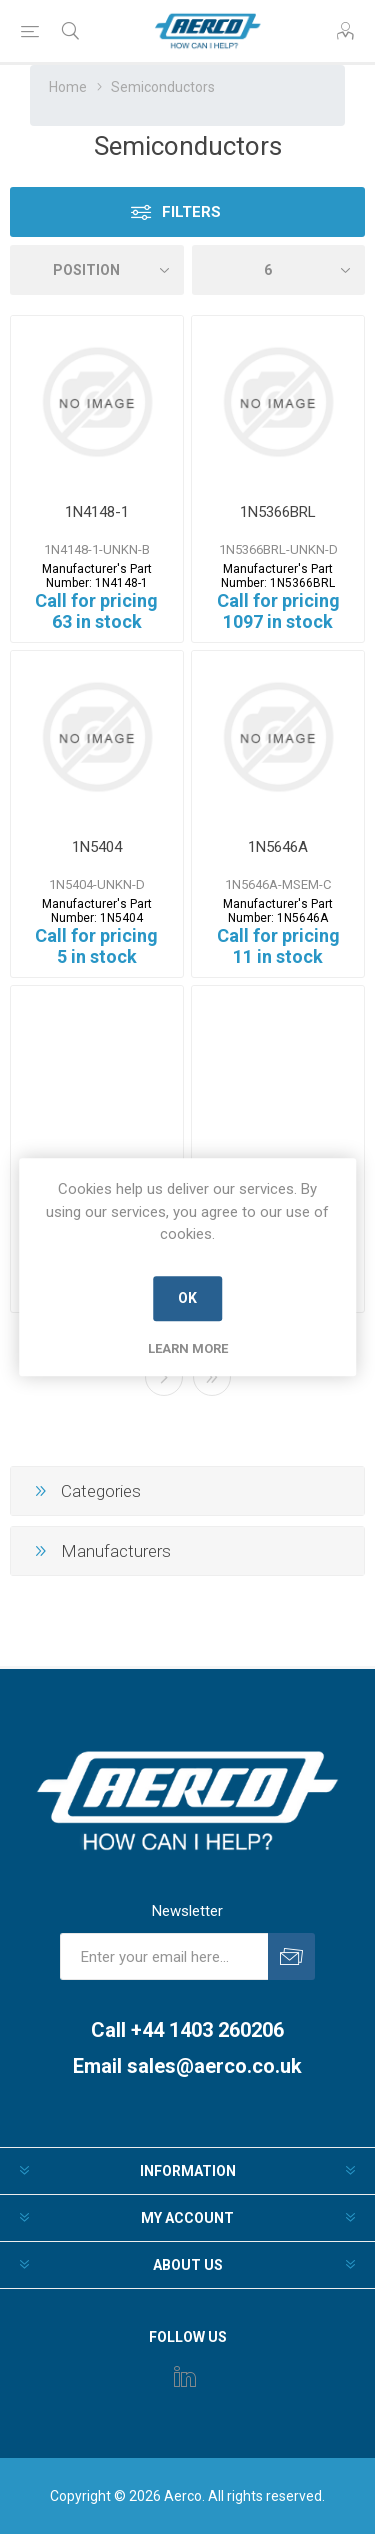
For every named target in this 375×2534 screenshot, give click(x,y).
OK (187, 1298)
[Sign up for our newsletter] (164, 1956)
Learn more (188, 1348)
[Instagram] (185, 2376)
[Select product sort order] (97, 270)
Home (68, 87)
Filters (191, 212)
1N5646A (278, 847)
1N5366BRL (278, 512)
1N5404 (97, 847)
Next (164, 1377)
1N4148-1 (97, 512)
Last (212, 1377)
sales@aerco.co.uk (214, 2066)
